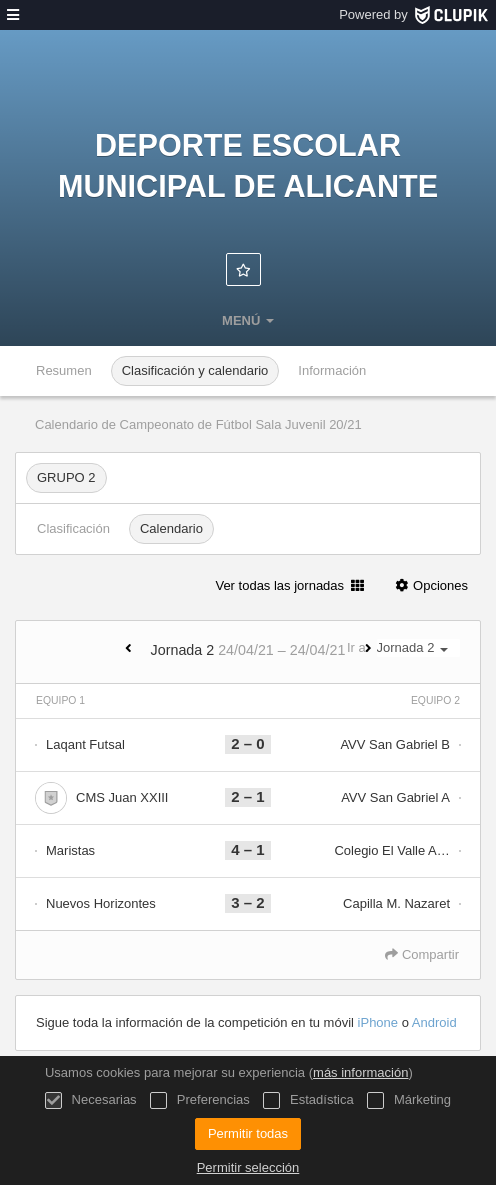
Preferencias (200, 1100)
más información (360, 1072)
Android (434, 1022)
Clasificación (73, 528)
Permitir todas (248, 1133)
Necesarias (91, 1100)
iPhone (378, 1022)
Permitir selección (248, 1167)
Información (332, 370)
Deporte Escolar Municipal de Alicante (248, 165)
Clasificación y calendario (195, 370)
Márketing (409, 1100)
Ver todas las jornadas (289, 585)
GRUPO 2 (66, 477)
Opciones (430, 585)
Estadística (308, 1100)
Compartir (422, 954)
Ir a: (403, 648)
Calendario (171, 528)
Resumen (64, 370)
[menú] (13, 15)
